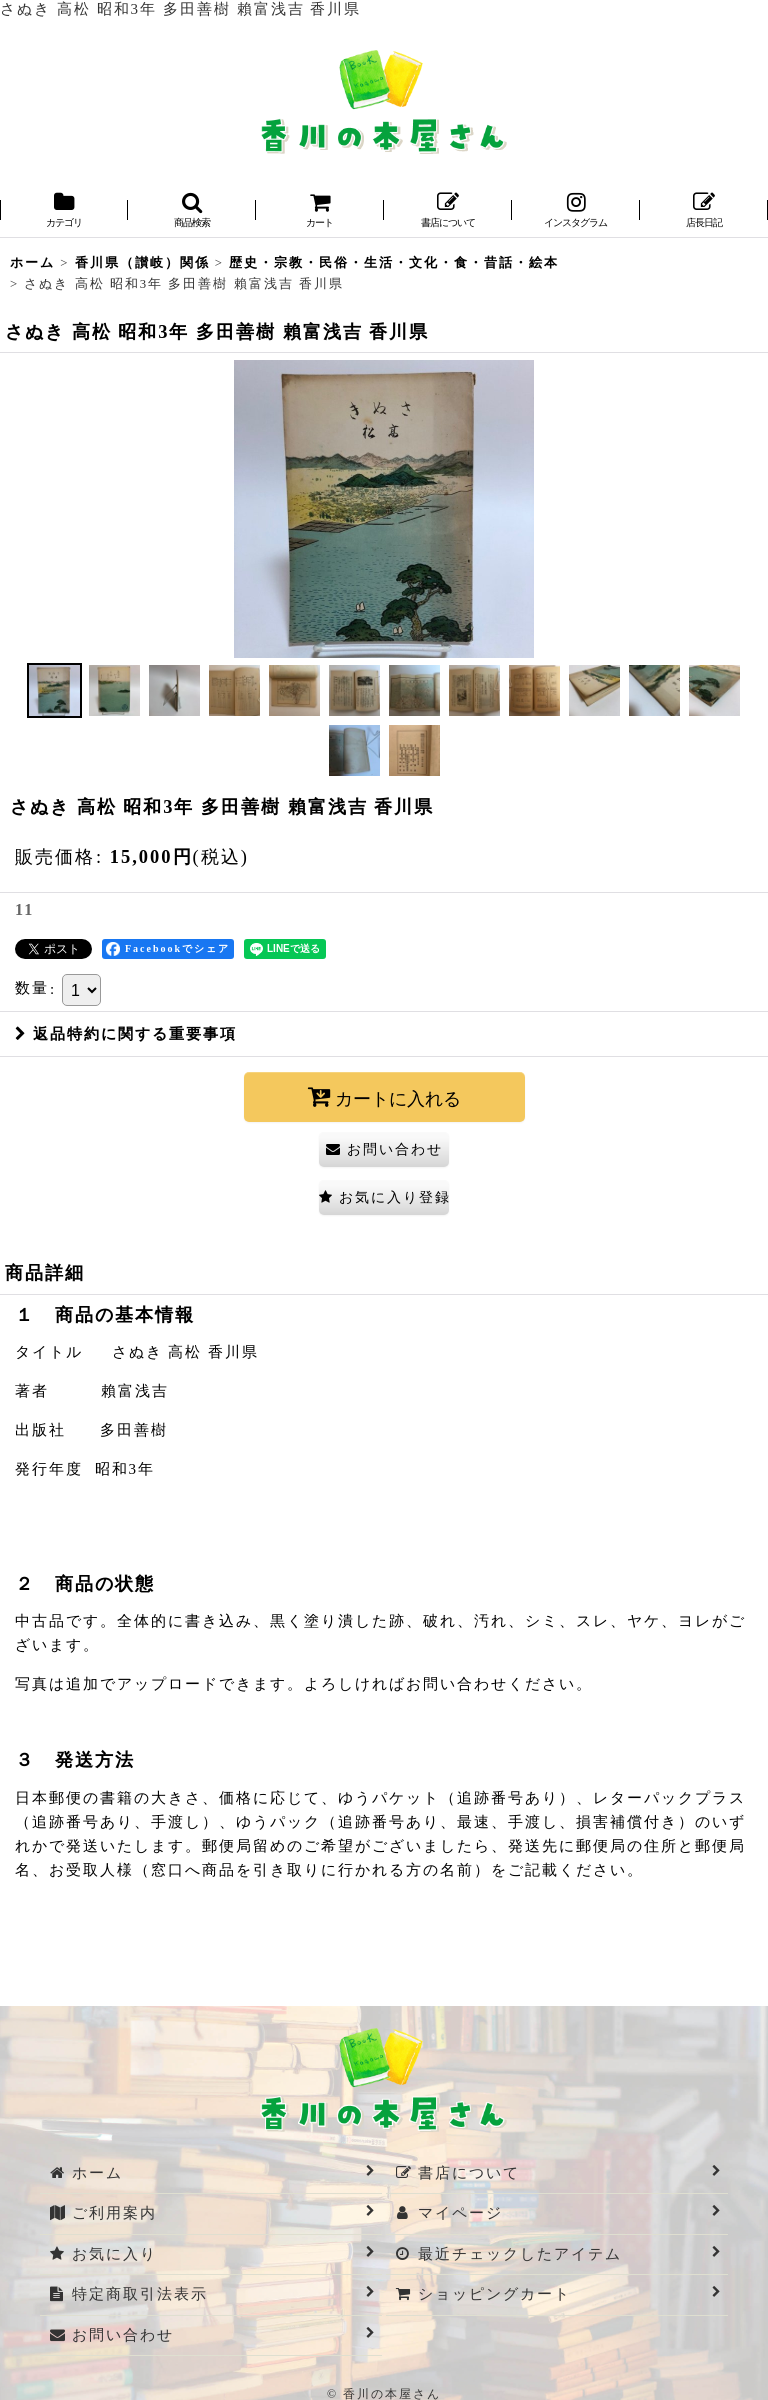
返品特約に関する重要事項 (126, 1034)
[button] (192, 211)
